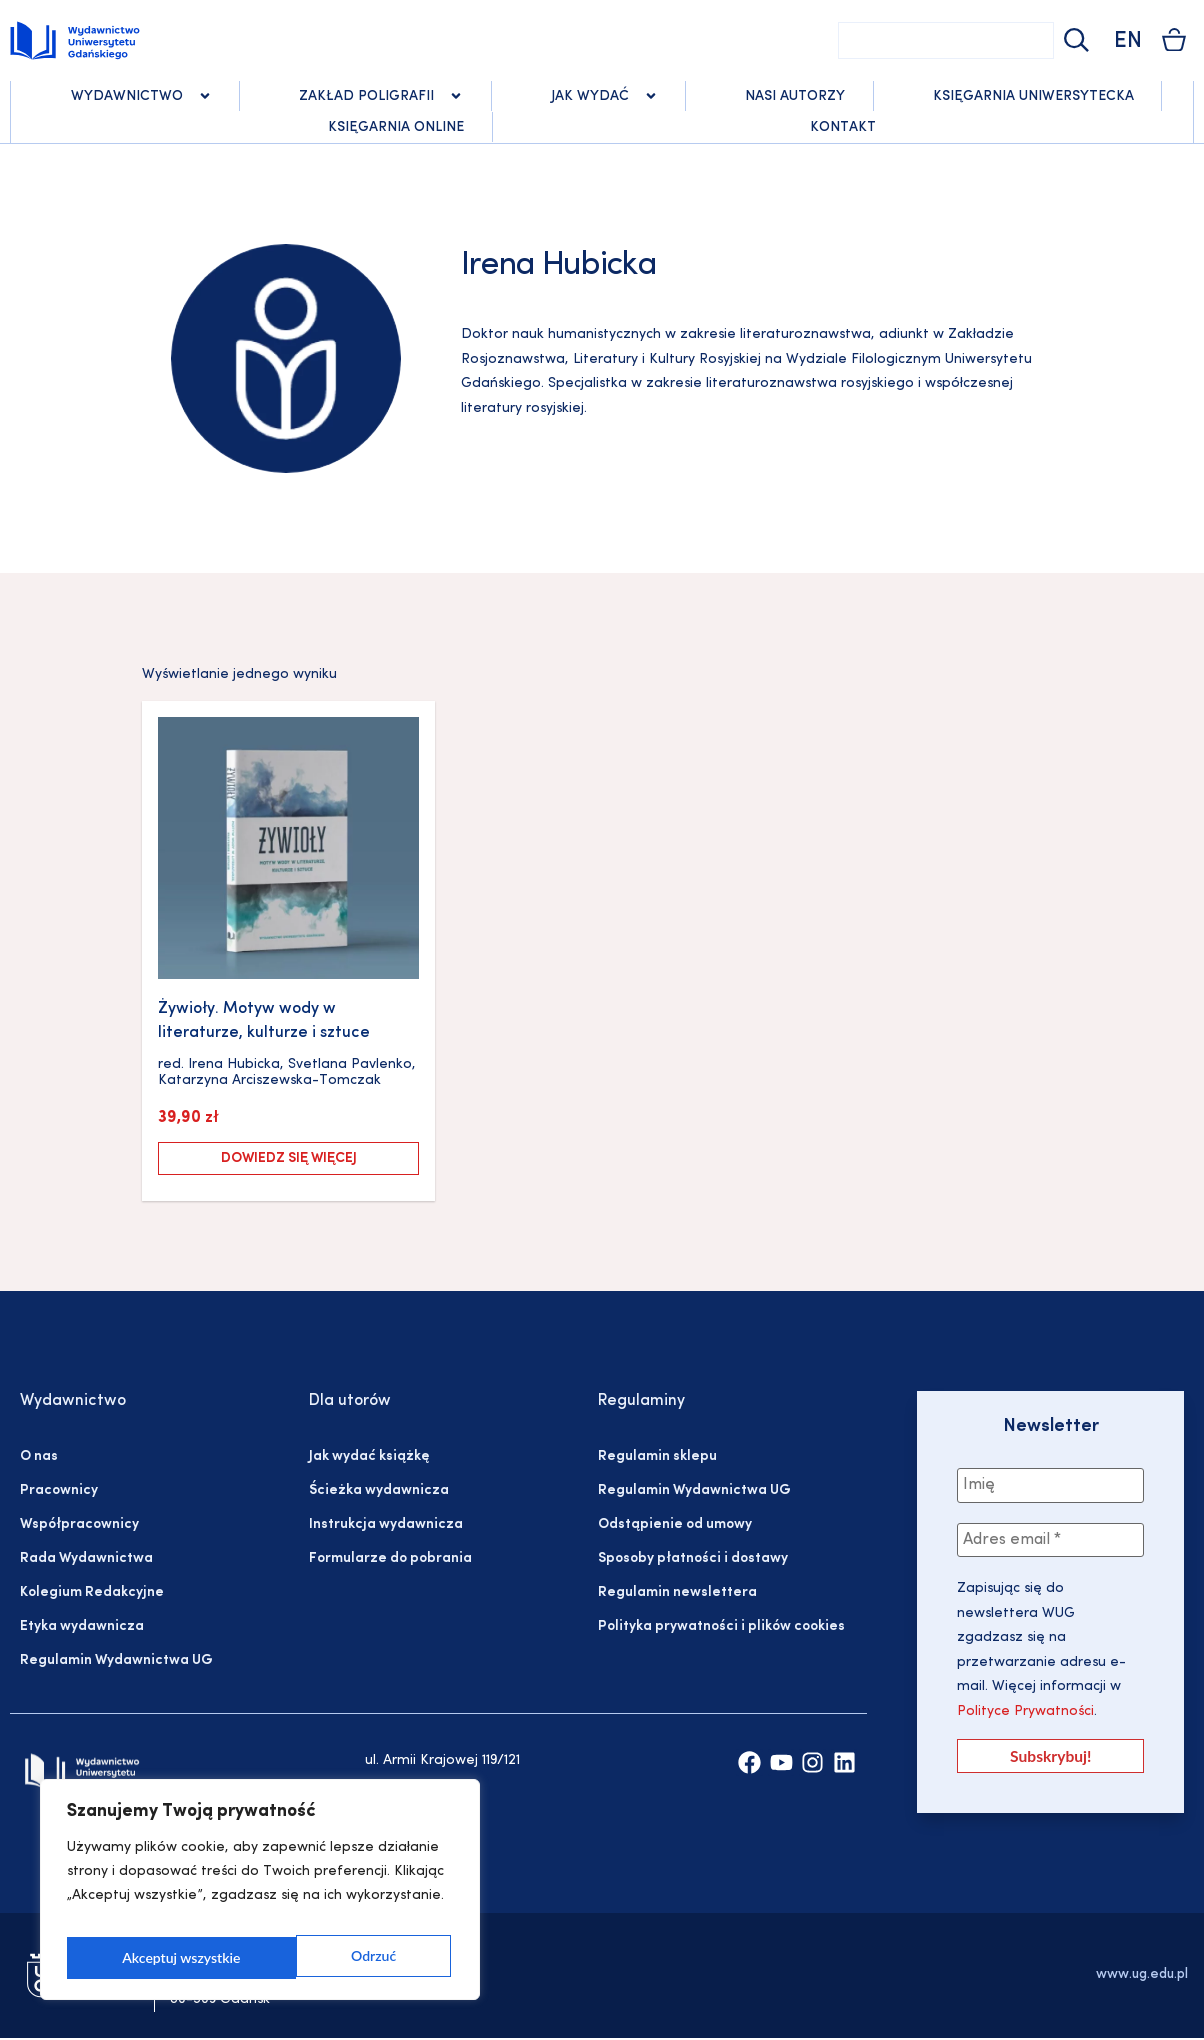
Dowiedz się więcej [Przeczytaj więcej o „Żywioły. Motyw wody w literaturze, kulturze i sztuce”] (289, 1158)
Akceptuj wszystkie (340, 1957)
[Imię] (1050, 1486)
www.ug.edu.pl (1142, 1976)
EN (1128, 41)
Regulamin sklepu (657, 1456)
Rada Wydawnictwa (86, 1558)
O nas (39, 1456)
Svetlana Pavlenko (350, 1064)
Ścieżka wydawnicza (379, 1490)
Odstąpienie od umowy (675, 1524)
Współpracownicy (79, 1524)
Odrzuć (143, 1957)
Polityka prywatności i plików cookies (721, 1626)
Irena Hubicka (234, 1064)
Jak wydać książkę (369, 1456)
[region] (260, 1896)
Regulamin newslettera (677, 1592)
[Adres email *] (1050, 1542)
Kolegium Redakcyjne (92, 1592)
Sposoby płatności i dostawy (693, 1558)
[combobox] (946, 40)
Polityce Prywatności (1025, 1713)
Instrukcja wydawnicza (386, 1524)
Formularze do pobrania (390, 1558)
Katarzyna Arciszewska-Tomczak (269, 1080)
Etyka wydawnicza (82, 1626)
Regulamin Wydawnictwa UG (116, 1660)
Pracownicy (59, 1490)
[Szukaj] (1074, 40)
